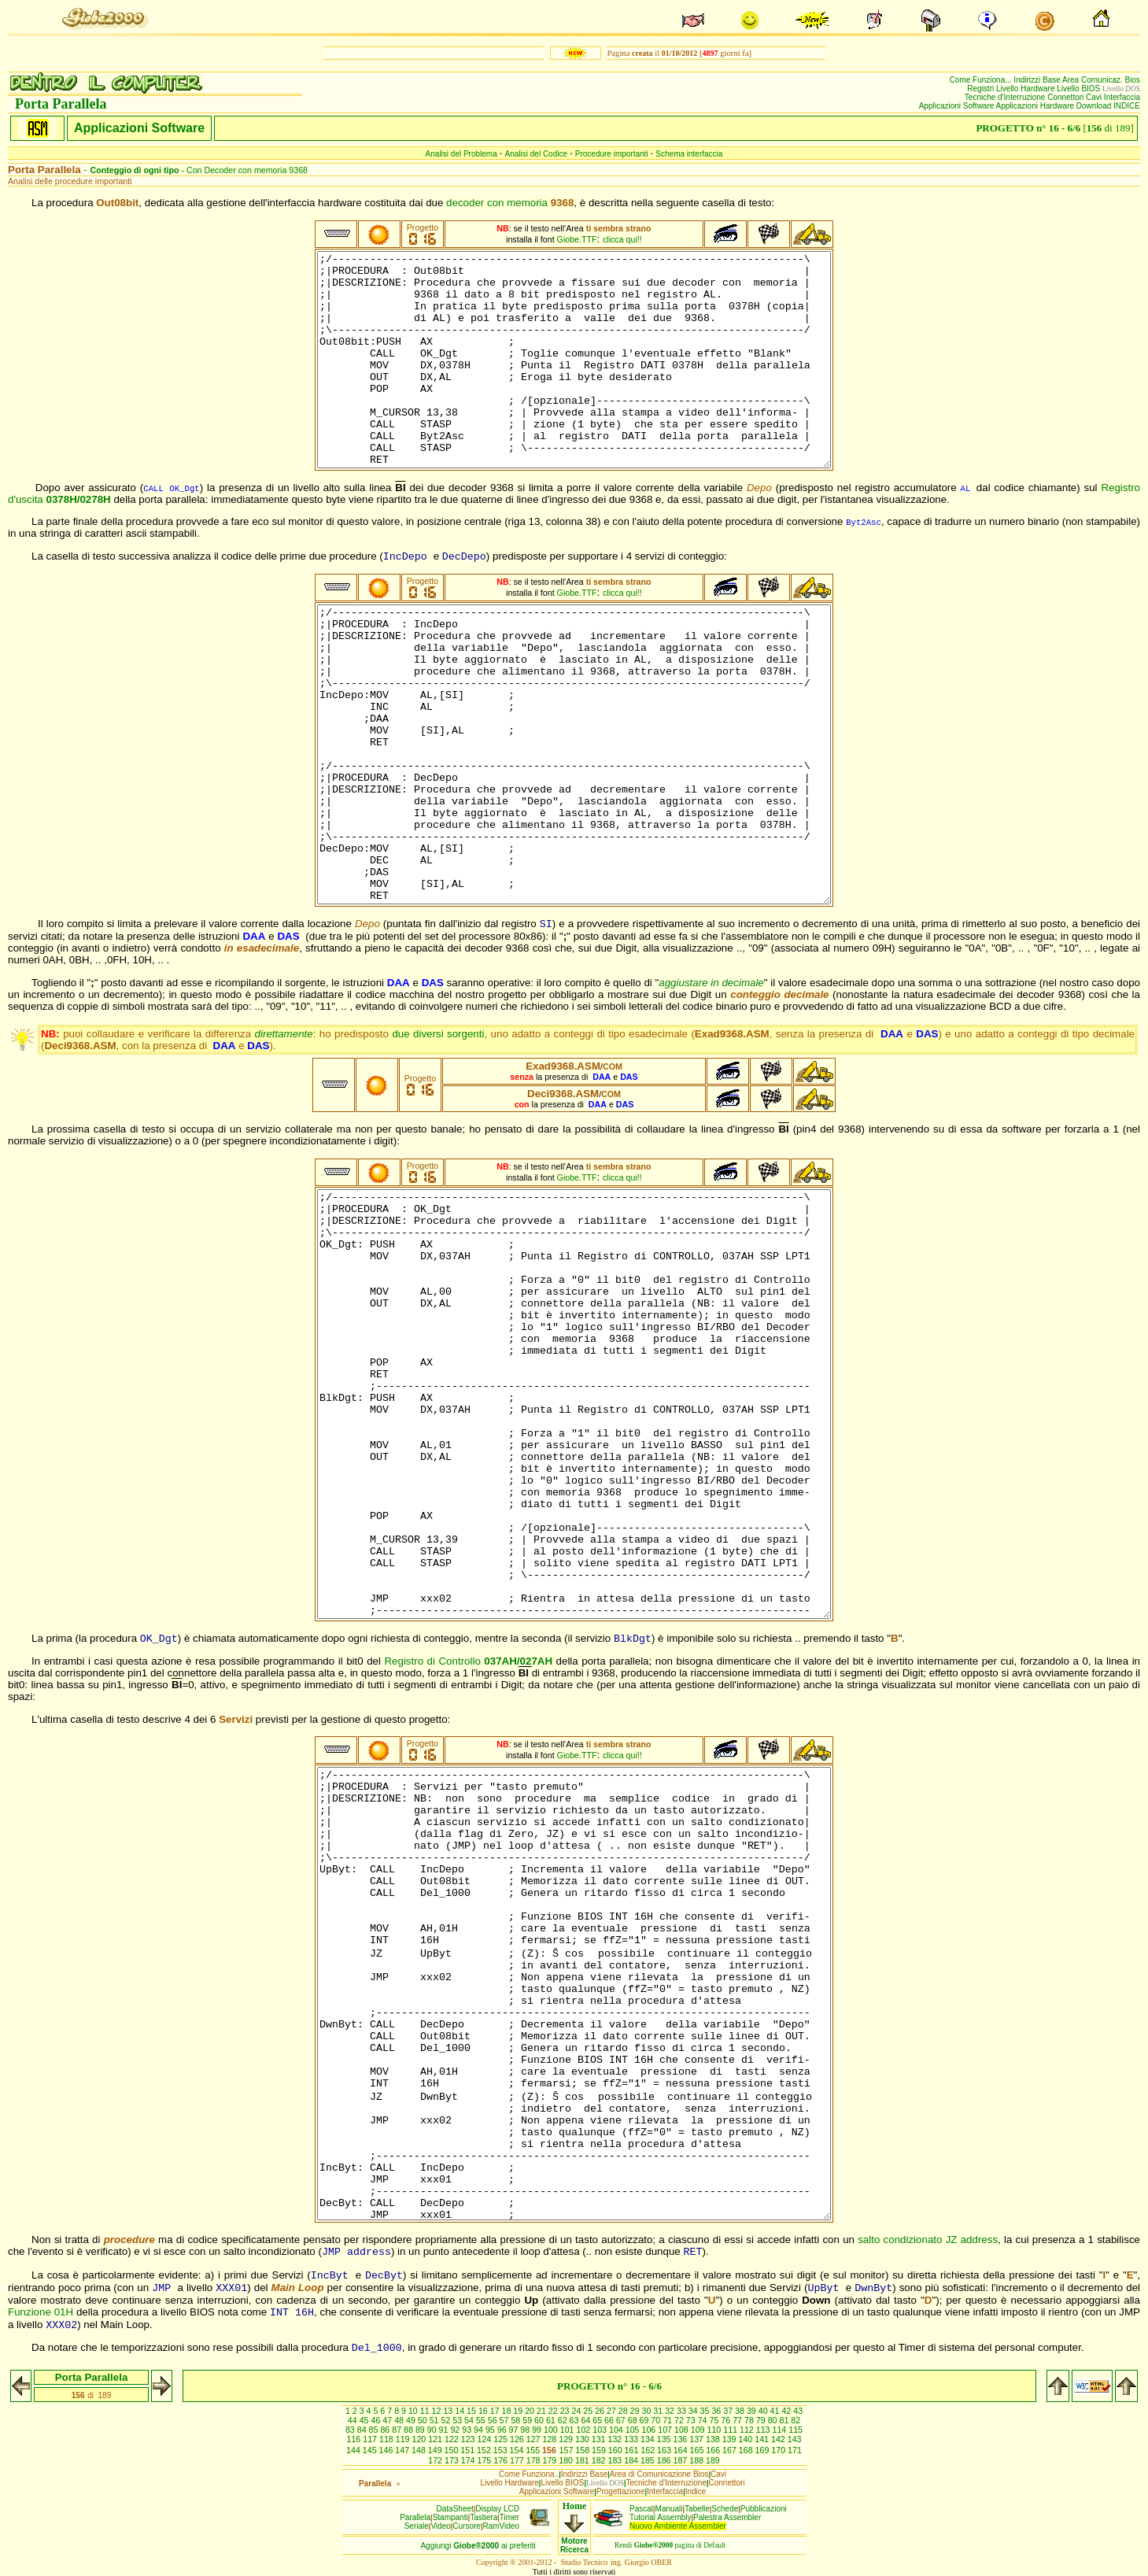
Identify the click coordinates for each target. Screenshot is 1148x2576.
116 (354, 2439)
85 (375, 2429)
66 (610, 2420)
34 (694, 2410)
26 (601, 2410)
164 (682, 2450)
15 (472, 2410)
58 (516, 2420)
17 (496, 2410)
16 (484, 2410)
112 (748, 2429)
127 (534, 2439)
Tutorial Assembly (660, 2517)
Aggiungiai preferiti (477, 2545)
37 (729, 2410)
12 (438, 2410)
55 (482, 2420)
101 (568, 2429)
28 (624, 2410)
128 (550, 2439)
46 (376, 2420)
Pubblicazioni (763, 2508)
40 (764, 2410)
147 (403, 2450)
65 (598, 2420)
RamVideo (500, 2526)
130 (583, 2439)
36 (717, 2410)
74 (704, 2420)
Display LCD (497, 2508)
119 (404, 2439)
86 (386, 2429)
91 (445, 2429)
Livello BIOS (1079, 88)
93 (468, 2429)
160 (616, 2450)
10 (414, 2410)
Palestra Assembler (727, 2517)
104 (617, 2429)
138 (714, 2439)
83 (351, 2429)
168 (747, 2450)
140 (746, 2439)
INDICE (1126, 106)
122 (453, 2439)
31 (659, 2410)
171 (795, 2450)
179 (550, 2460)
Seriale (416, 2526)
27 (612, 2410)
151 (468, 2450)
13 (449, 2410)
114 (781, 2429)
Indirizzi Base (1037, 80)
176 (501, 2460)
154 (518, 2450)
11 (426, 2410)
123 (469, 2439)
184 (632, 2460)
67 (622, 2420)
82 (795, 2420)
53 (458, 2420)
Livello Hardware (1026, 88)
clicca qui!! (622, 239)
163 (665, 2450)
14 (461, 2410)
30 (647, 2410)
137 (697, 2439)
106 (650, 2429)
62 (564, 2420)
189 (713, 2460)
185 (648, 2460)
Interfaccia (1122, 97)
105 (634, 2429)
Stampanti (450, 2517)
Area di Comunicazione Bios (659, 2474)
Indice (696, 2491)
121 (436, 2439)
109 (699, 2429)
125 (501, 2439)
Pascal (641, 2508)
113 (764, 2429)
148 (420, 2450)
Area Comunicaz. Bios (1101, 80)
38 (741, 2410)
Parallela (415, 2517)
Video (440, 2526)
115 (795, 2429)
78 (750, 2420)
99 (538, 2429)
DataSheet (455, 2508)
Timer (509, 2517)
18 (508, 2410)
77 (738, 2420)
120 (420, 2439)
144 (354, 2450)
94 (479, 2429)
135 (665, 2439)
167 (730, 2450)
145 (371, 2450)
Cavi (1095, 97)
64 (586, 2420)
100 (552, 2429)
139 (730, 2439)
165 (698, 2450)
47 (388, 2420)
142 (779, 2439)
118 (387, 2439)
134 (648, 2439)
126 (518, 2439)
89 (421, 2429)
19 (519, 2410)
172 (436, 2460)
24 (578, 2410)
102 (585, 2429)
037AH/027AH (518, 1661)
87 (398, 2429)
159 (600, 2450)
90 (433, 2429)
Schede (724, 2508)
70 (657, 2420)
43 (798, 2410)
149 (436, 2450)
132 (615, 2439)
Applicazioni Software (957, 106)
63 (575, 2420)
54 (470, 2420)
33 (682, 2410)
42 (787, 2410)
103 (600, 2429)
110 (715, 2429)
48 (400, 2420)
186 (665, 2460)
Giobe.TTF (577, 239)
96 (503, 2429)
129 (567, 2439)
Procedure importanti (611, 154)
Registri (981, 88)
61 (552, 2420)
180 (567, 2460)
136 (681, 2439)
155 (534, 2450)
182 (600, 2460)
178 (534, 2460)
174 (469, 2460)
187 (681, 2460)
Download (1094, 106)
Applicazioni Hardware (1036, 106)
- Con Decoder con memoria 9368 (199, 170)
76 (727, 2420)
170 (779, 2450)
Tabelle (697, 2508)
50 (424, 2420)
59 (528, 2420)
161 (633, 2450)
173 (453, 2460)
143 (795, 2439)
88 (409, 2429)
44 (354, 2420)
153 (501, 2450)
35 (706, 2410)
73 (692, 2420)
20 (531, 2410)
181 (583, 2460)
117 (371, 2439)
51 (435, 2420)
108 (682, 2429)
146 (387, 2450)
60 (540, 2420)
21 (542, 2410)
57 (505, 2420)
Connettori (1066, 97)
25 (589, 2410)
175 (485, 2460)
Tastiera (483, 2517)
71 (668, 2420)
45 (365, 2420)
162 (648, 2450)
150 (453, 2450)
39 (753, 2410)
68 (634, 2420)
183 (615, 2460)
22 (554, 2410)
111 (731, 2429)
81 (785, 2420)
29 (636, 2410)
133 (632, 2439)
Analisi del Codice (536, 154)
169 (763, 2450)
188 (697, 2460)
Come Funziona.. (529, 2474)
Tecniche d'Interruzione (1006, 97)
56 (494, 2420)
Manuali (669, 2508)
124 (485, 2439)
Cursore (466, 2526)
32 (671, 2410)
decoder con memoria (510, 203)
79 (762, 2420)
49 (412, 2420)
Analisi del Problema (461, 154)
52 (446, 2420)
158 (583, 2450)
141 (763, 2439)
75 (716, 2420)
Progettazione (620, 2491)
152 (485, 2450)
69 (646, 2420)
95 (491, 2429)
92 (456, 2429)
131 (600, 2439)
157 (567, 2450)
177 (518, 2460)
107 (666, 2429)
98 (526, 2429)
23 (566, 2410)
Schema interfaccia (688, 154)
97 (515, 2429)
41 (776, 2410)
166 (714, 2450)
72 (680, 2420)
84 (363, 2429)
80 (774, 2420)
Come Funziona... (982, 80)
